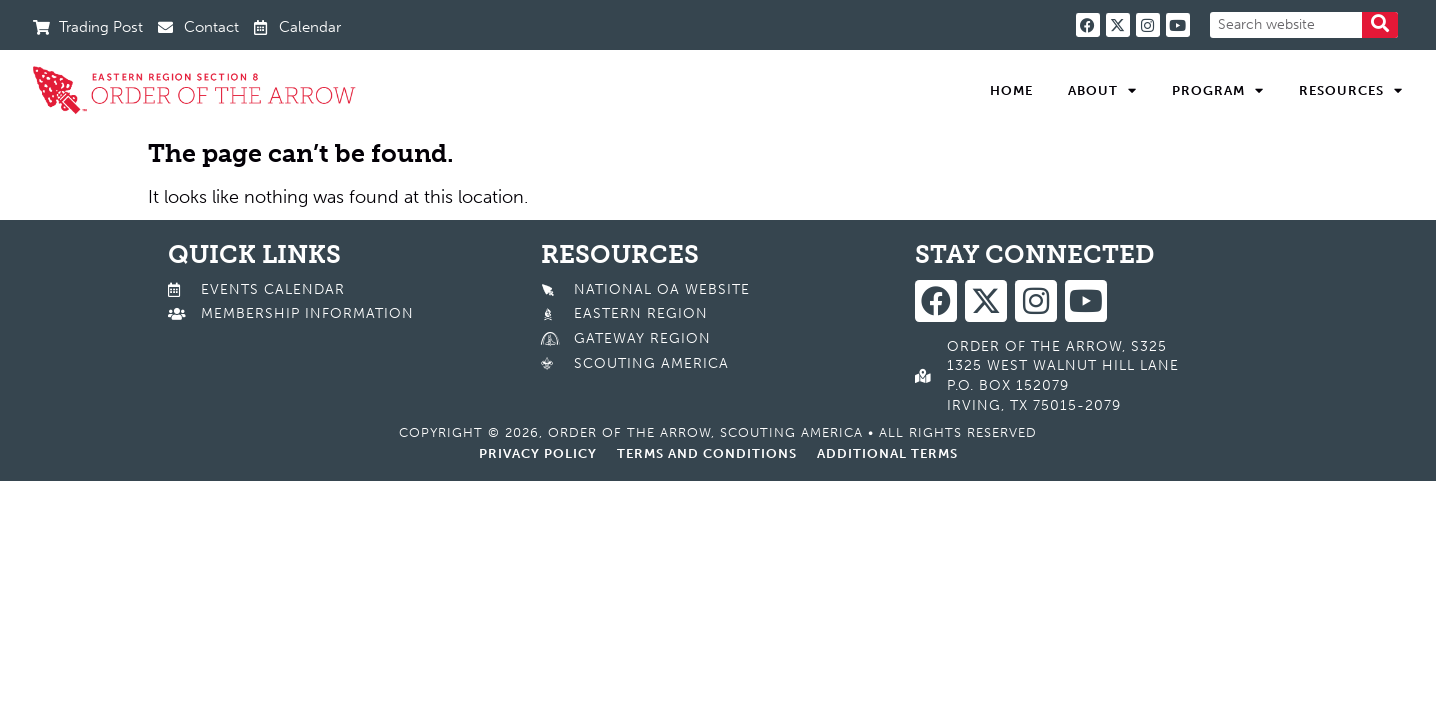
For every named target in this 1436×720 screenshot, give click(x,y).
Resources (1351, 91)
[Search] (1380, 25)
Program (1218, 91)
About (1102, 91)
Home (1011, 90)
